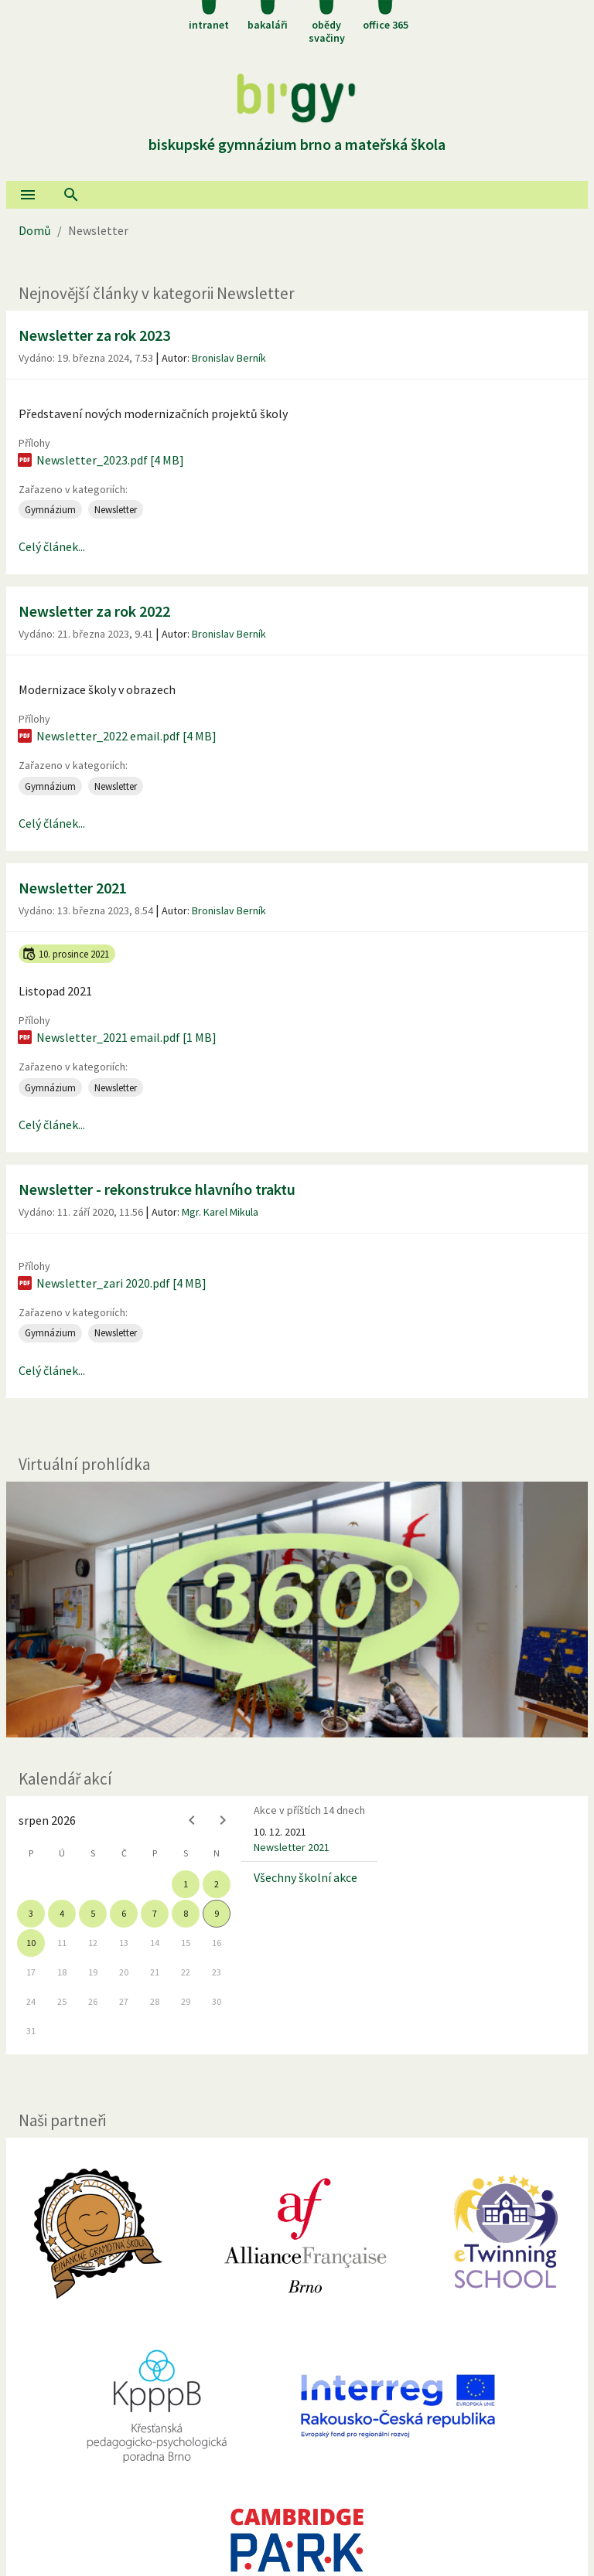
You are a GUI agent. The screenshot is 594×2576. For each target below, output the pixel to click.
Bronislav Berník (229, 358)
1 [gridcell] (185, 1884)
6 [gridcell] (123, 1913)
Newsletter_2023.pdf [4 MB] (99, 460)
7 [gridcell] (154, 1913)
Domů (35, 230)
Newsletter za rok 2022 (94, 611)
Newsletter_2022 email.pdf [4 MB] (116, 736)
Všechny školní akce (305, 1877)
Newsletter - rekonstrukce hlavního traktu (157, 1189)
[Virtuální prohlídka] (297, 1609)
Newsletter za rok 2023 (94, 335)
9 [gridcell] (216, 1913)
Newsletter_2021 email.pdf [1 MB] (116, 1037)
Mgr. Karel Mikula (220, 1212)
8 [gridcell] (185, 1913)
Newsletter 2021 (73, 887)
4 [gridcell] (62, 1913)
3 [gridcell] (31, 1913)
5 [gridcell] (92, 1913)
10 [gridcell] (31, 1942)
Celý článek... (52, 546)
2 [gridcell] (216, 1884)
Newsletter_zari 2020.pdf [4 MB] (111, 1283)
